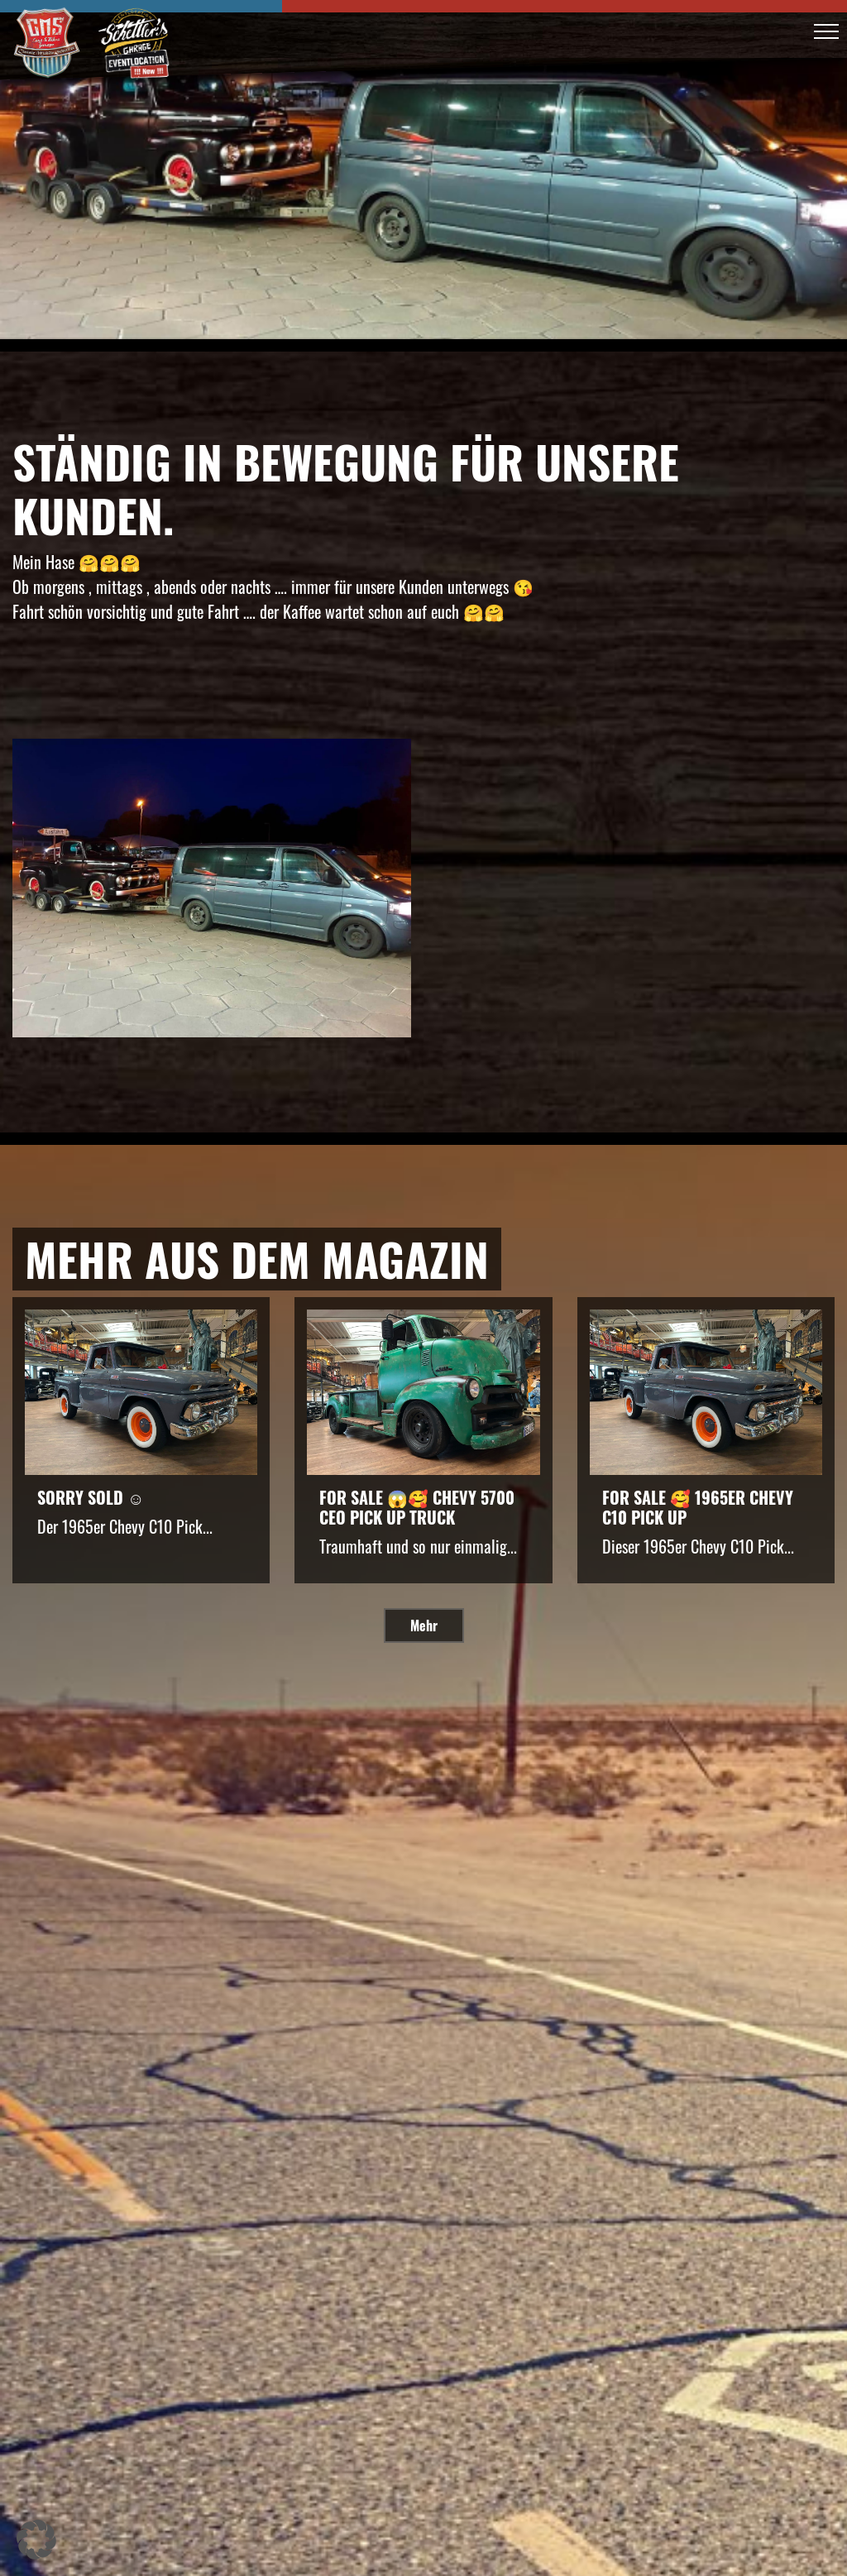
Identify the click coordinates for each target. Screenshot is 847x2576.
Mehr (424, 1625)
